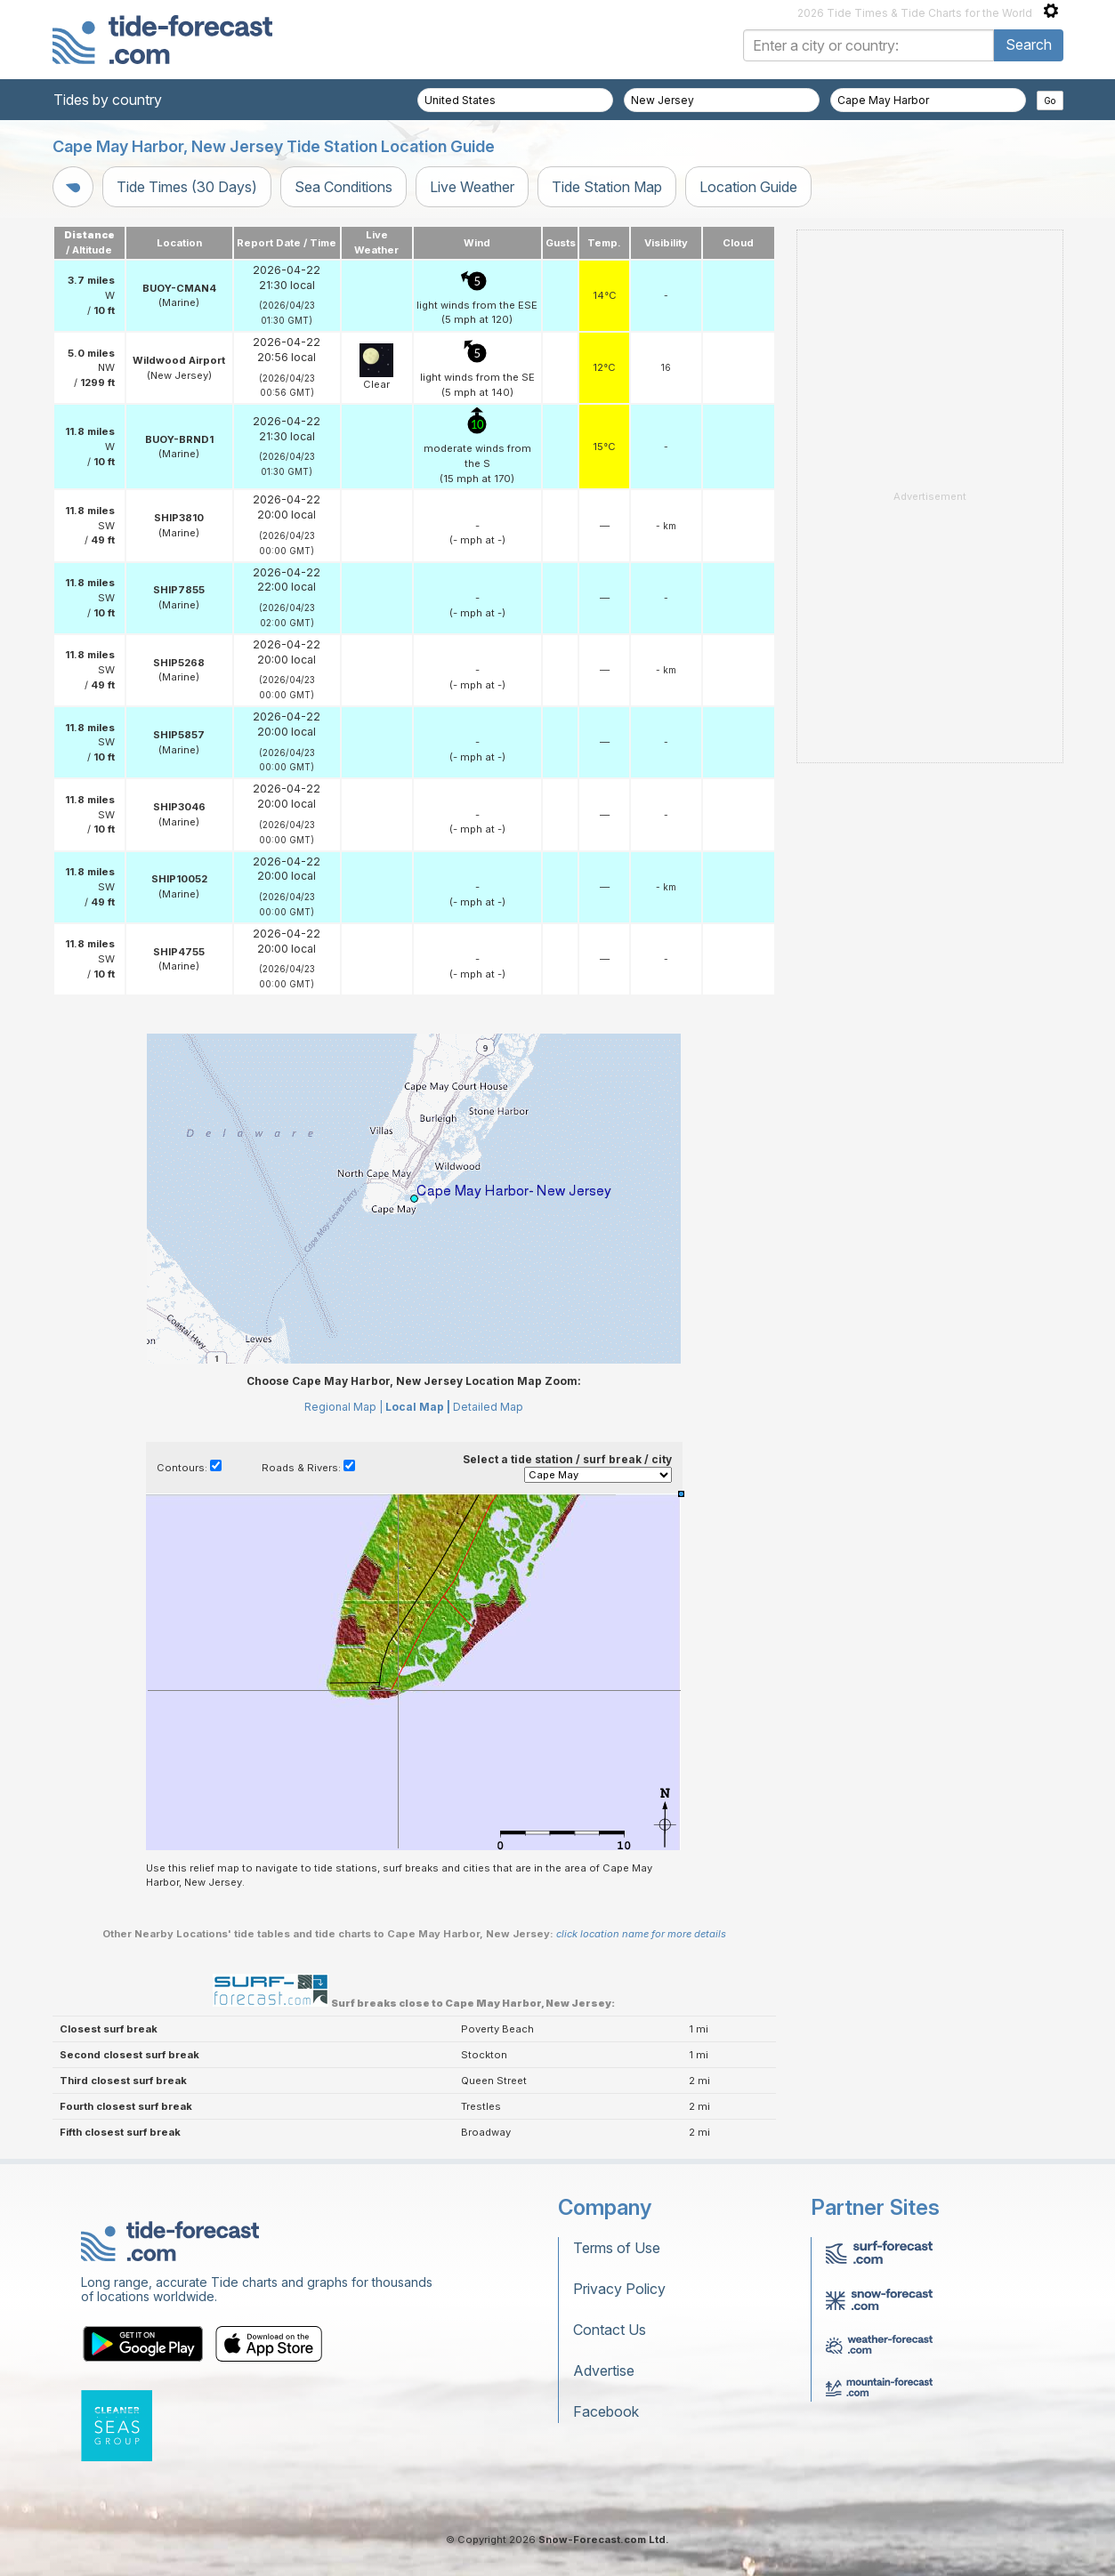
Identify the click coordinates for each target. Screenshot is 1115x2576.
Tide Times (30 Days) (187, 187)
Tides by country (107, 100)
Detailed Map (488, 1406)
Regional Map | (343, 1406)
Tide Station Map (607, 187)
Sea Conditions (343, 187)
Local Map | (417, 1406)
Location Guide (748, 187)
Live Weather (472, 187)
